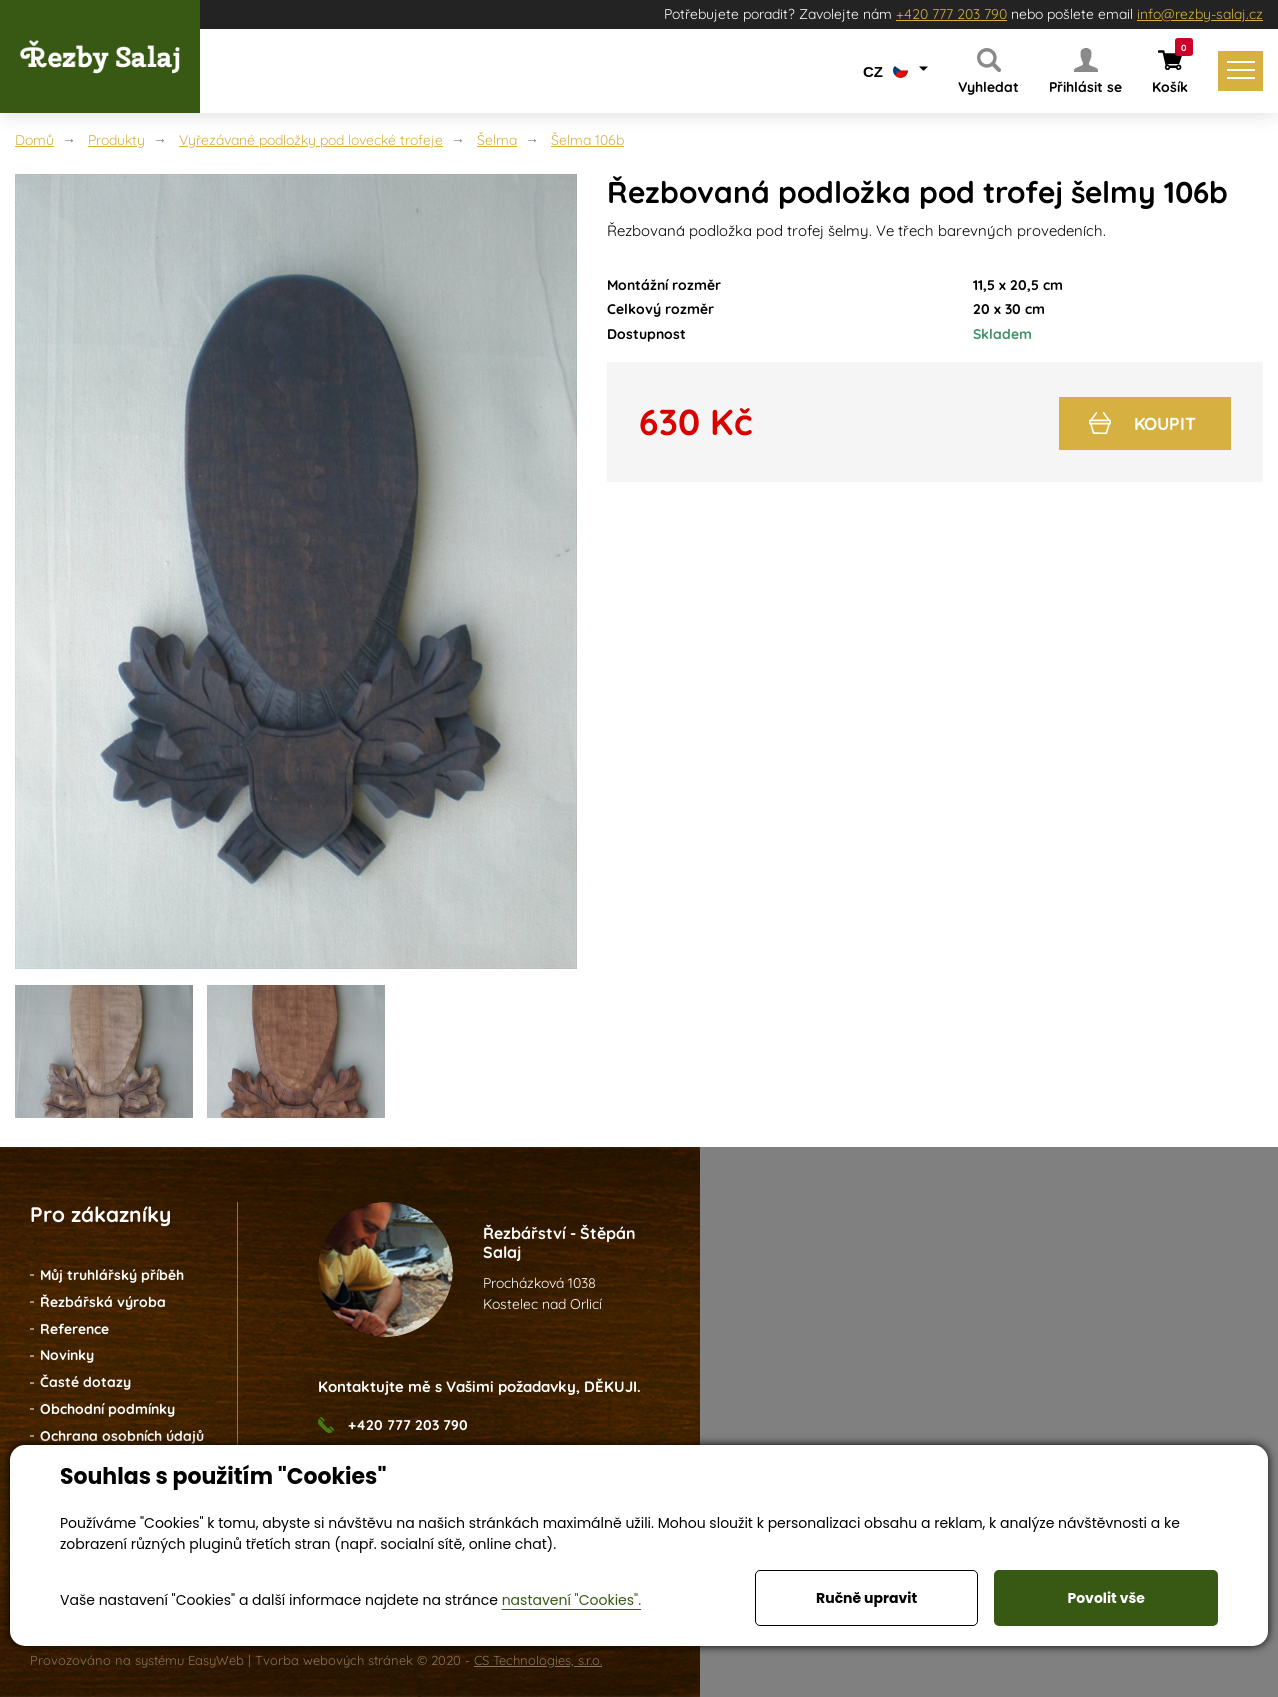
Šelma (497, 140)
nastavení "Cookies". (571, 1600)
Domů (34, 140)
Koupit (1141, 420)
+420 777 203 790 (951, 14)
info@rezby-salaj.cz (1200, 14)
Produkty (116, 140)
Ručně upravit (866, 1598)
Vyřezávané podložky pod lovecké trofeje (311, 140)
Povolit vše (1105, 1598)
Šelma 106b (587, 140)
